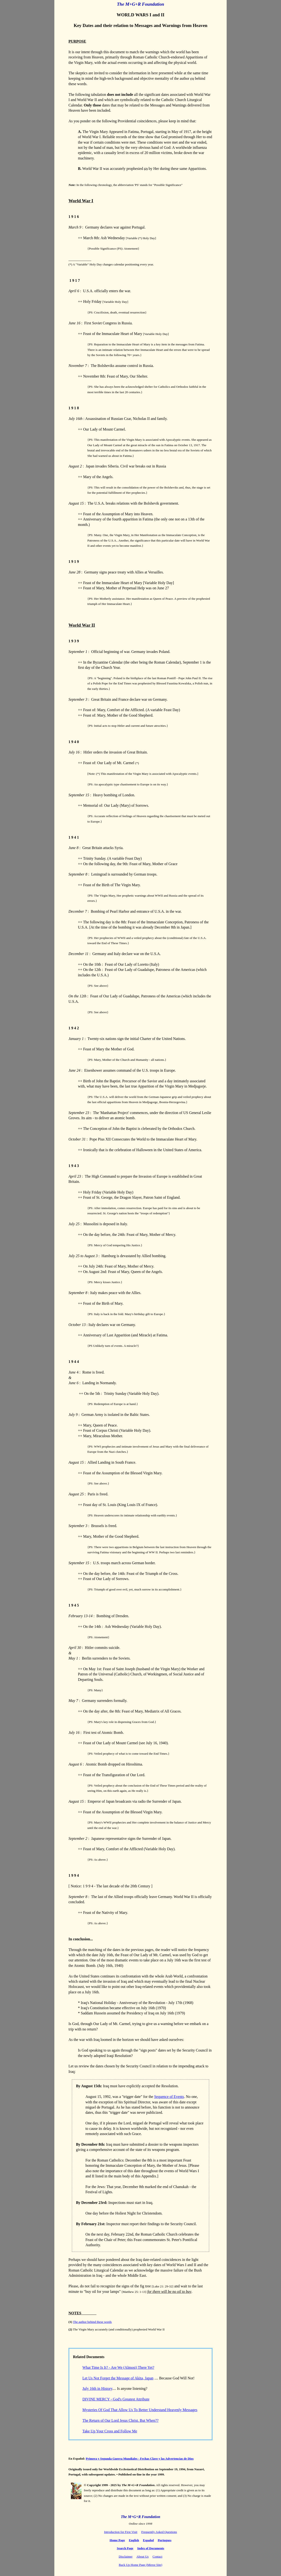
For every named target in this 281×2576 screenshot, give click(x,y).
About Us (142, 2556)
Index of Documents (150, 2548)
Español (148, 2540)
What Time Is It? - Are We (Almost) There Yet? (118, 2367)
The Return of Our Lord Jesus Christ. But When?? (120, 2420)
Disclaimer (125, 2556)
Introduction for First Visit (120, 2532)
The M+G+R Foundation (140, 4)
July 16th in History (97, 2389)
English (134, 2540)
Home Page (117, 2540)
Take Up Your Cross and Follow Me (109, 2431)
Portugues (164, 2540)
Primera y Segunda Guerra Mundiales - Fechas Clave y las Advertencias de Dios (140, 2458)
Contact (157, 2556)
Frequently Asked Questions (159, 2532)
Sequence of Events (169, 2097)
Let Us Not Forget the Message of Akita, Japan (118, 2378)
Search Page (125, 2548)
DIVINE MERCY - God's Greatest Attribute (116, 2399)
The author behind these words (92, 2322)
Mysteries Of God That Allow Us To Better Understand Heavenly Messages (139, 2410)
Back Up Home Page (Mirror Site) (140, 2565)
